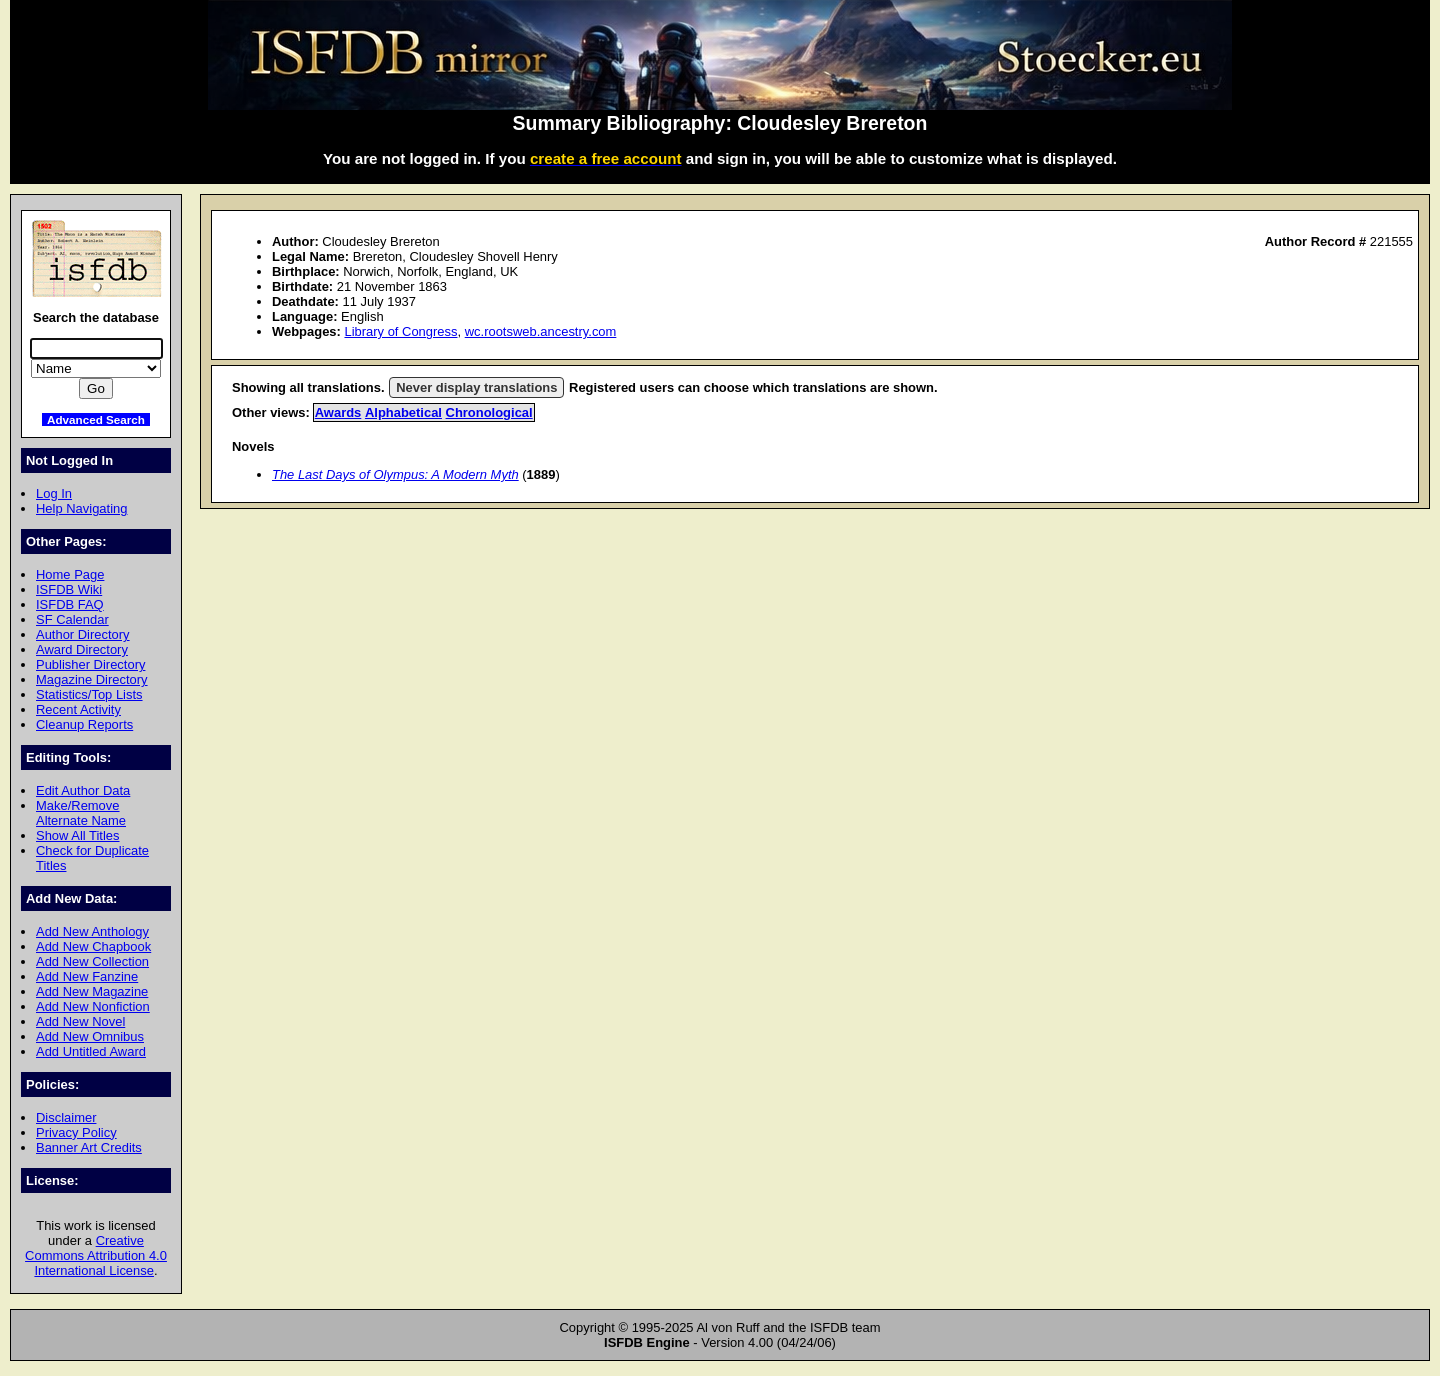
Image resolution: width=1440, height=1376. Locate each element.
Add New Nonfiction (93, 1006)
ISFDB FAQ (70, 604)
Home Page (70, 574)
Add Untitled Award (91, 1051)
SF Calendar (72, 619)
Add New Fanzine (87, 976)
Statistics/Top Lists (89, 694)
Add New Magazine (92, 991)
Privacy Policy (76, 1132)
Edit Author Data (83, 790)
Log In (54, 493)
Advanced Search (96, 419)
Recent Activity (78, 709)
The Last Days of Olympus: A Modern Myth (395, 474)
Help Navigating (81, 508)
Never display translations (476, 387)
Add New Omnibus (90, 1036)
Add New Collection (92, 961)
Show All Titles (78, 835)
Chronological (489, 412)
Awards (338, 412)
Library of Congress (400, 331)
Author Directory (83, 634)
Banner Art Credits (89, 1147)
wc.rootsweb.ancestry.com (541, 331)
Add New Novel (80, 1021)
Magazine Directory (92, 679)
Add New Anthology (92, 931)
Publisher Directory (90, 664)
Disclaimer (66, 1117)
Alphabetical (403, 412)
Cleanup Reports (84, 724)
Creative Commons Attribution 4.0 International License (96, 1255)
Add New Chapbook (93, 946)
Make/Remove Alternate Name (81, 813)
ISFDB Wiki (69, 589)
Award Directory (82, 649)
